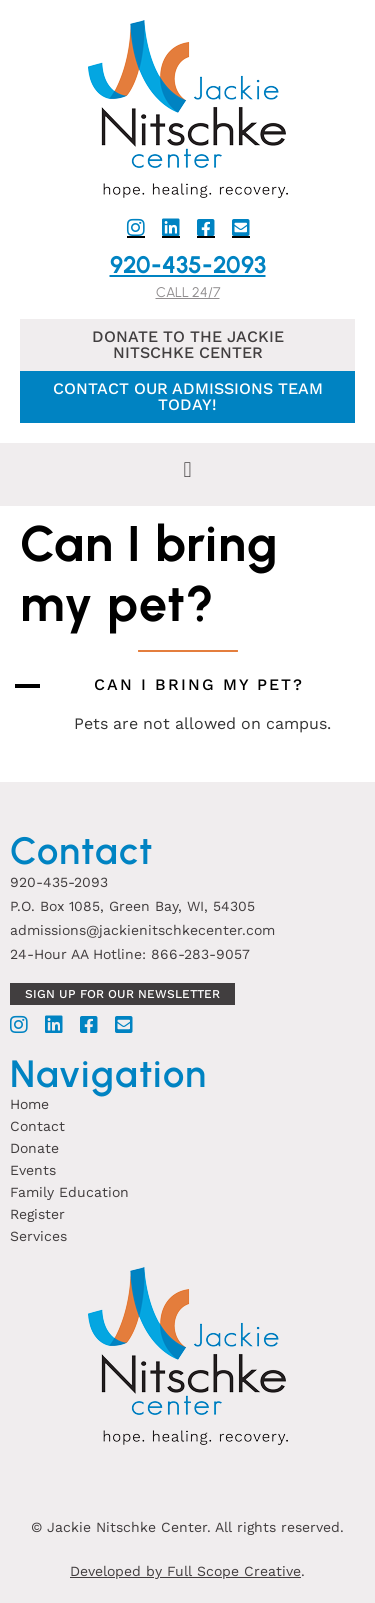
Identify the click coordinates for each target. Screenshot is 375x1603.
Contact (37, 1126)
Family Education (69, 1192)
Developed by (118, 1571)
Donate (34, 1148)
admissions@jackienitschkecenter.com (142, 930)
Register (37, 1214)
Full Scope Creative (234, 1571)
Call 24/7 (188, 292)
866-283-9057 (200, 954)
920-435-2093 (188, 264)
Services (38, 1236)
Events (33, 1170)
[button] (187, 469)
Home (29, 1104)
